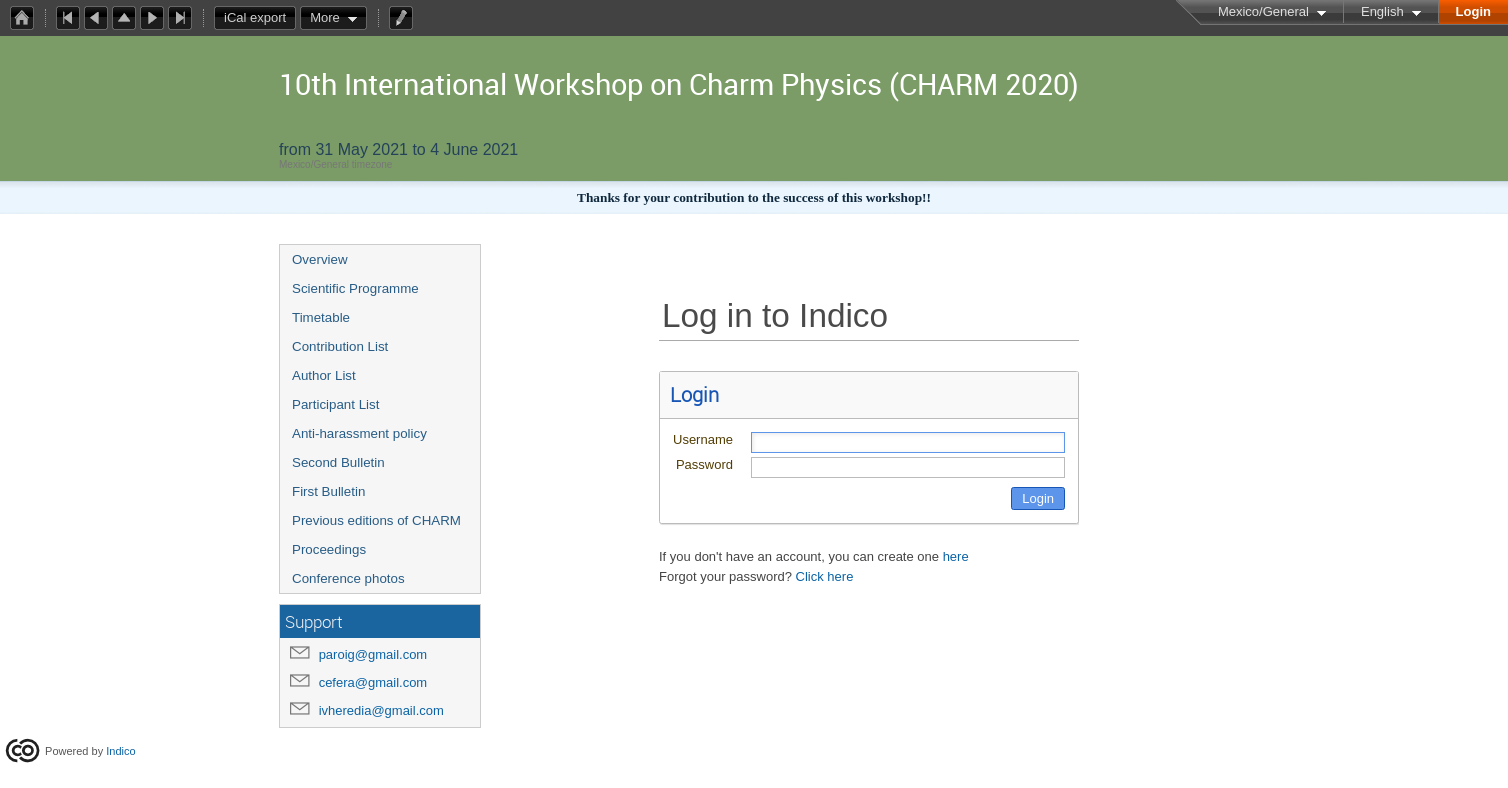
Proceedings (329, 549)
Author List (324, 375)
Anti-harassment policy (359, 433)
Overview (320, 259)
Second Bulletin (338, 462)
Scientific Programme (355, 288)
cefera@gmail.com (373, 682)
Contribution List (340, 346)
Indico (120, 751)
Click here (825, 576)
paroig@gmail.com (373, 654)
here (956, 556)
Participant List (335, 404)
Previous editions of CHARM (376, 520)
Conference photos (348, 578)
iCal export (260, 18)
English (1382, 11)
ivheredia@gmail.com (381, 710)
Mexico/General (1263, 11)
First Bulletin (328, 491)
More (325, 17)
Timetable (321, 317)
